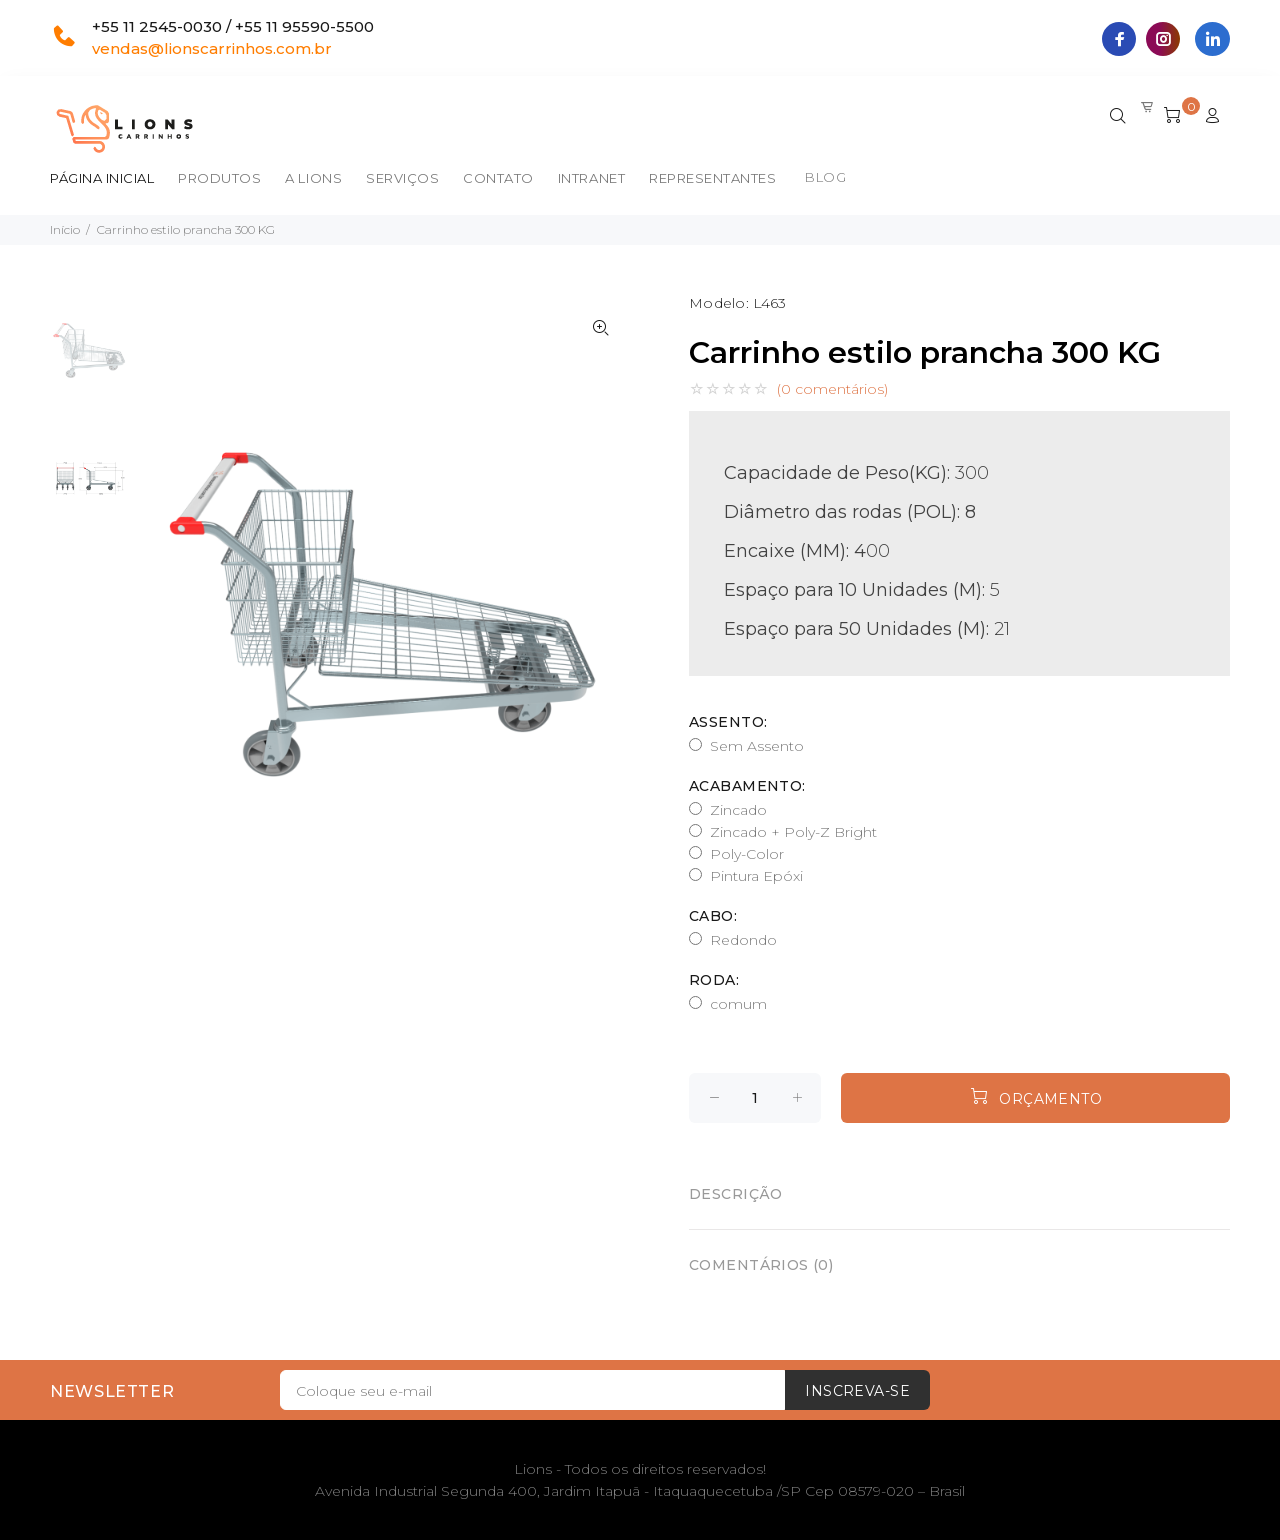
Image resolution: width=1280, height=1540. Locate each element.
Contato (498, 178)
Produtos (219, 178)
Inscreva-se (857, 1391)
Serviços (402, 178)
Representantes (712, 178)
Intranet (591, 178)
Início (65, 229)
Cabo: (713, 916)
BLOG (825, 177)
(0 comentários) (832, 389)
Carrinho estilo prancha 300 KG (186, 229)
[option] (90, 361)
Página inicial (102, 178)
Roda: (714, 980)
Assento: (728, 722)
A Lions (313, 178)
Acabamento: (747, 786)
